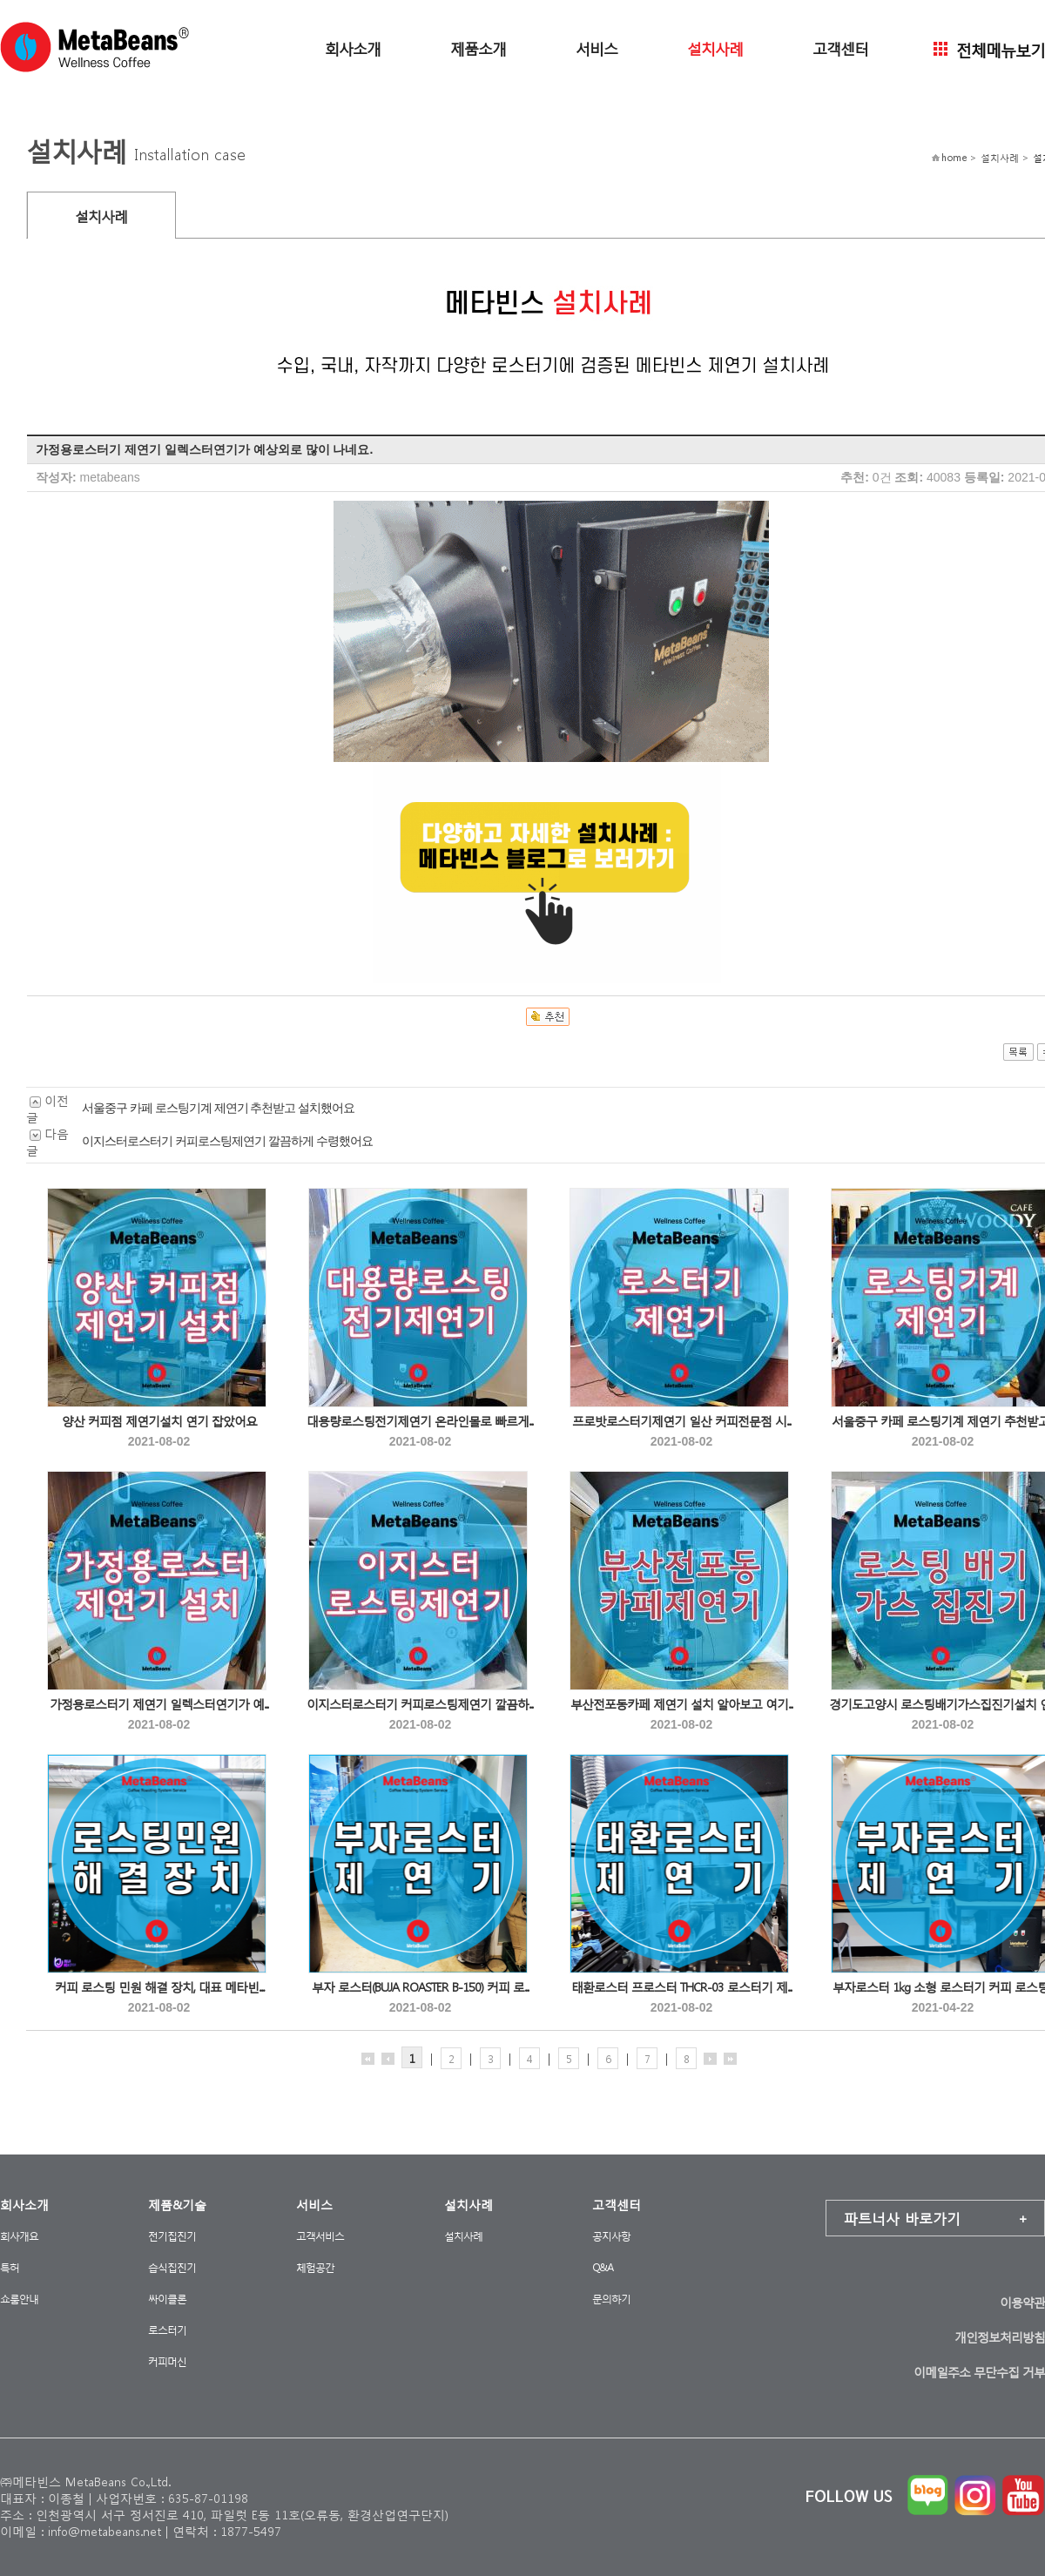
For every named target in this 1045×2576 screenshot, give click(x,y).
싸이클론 (167, 2298)
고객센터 (840, 47)
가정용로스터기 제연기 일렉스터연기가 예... (159, 1704)
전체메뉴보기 (989, 48)
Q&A (602, 2267)
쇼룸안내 (19, 2298)
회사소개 (353, 47)
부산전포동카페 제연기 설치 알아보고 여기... (681, 1704)
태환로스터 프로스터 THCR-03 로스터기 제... (681, 1987)
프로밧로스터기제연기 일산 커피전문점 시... (682, 1421)
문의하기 (611, 2298)
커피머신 (167, 2361)
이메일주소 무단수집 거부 (979, 2372)
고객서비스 (320, 2235)
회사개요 (19, 2235)
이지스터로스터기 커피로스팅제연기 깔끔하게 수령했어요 (227, 1141)
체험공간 (315, 2267)
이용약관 (1022, 2302)
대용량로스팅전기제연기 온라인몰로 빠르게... (420, 1421)
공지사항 (611, 2235)
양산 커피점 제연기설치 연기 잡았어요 (159, 1421)
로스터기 (167, 2330)
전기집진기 (172, 2235)
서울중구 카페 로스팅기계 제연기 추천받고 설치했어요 (218, 1108)
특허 (9, 2267)
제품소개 (478, 47)
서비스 (596, 47)
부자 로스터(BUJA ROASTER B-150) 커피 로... (420, 1987)
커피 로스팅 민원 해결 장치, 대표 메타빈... (159, 1987)
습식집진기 (172, 2267)
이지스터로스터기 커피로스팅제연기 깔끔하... (420, 1704)
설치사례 (715, 47)
